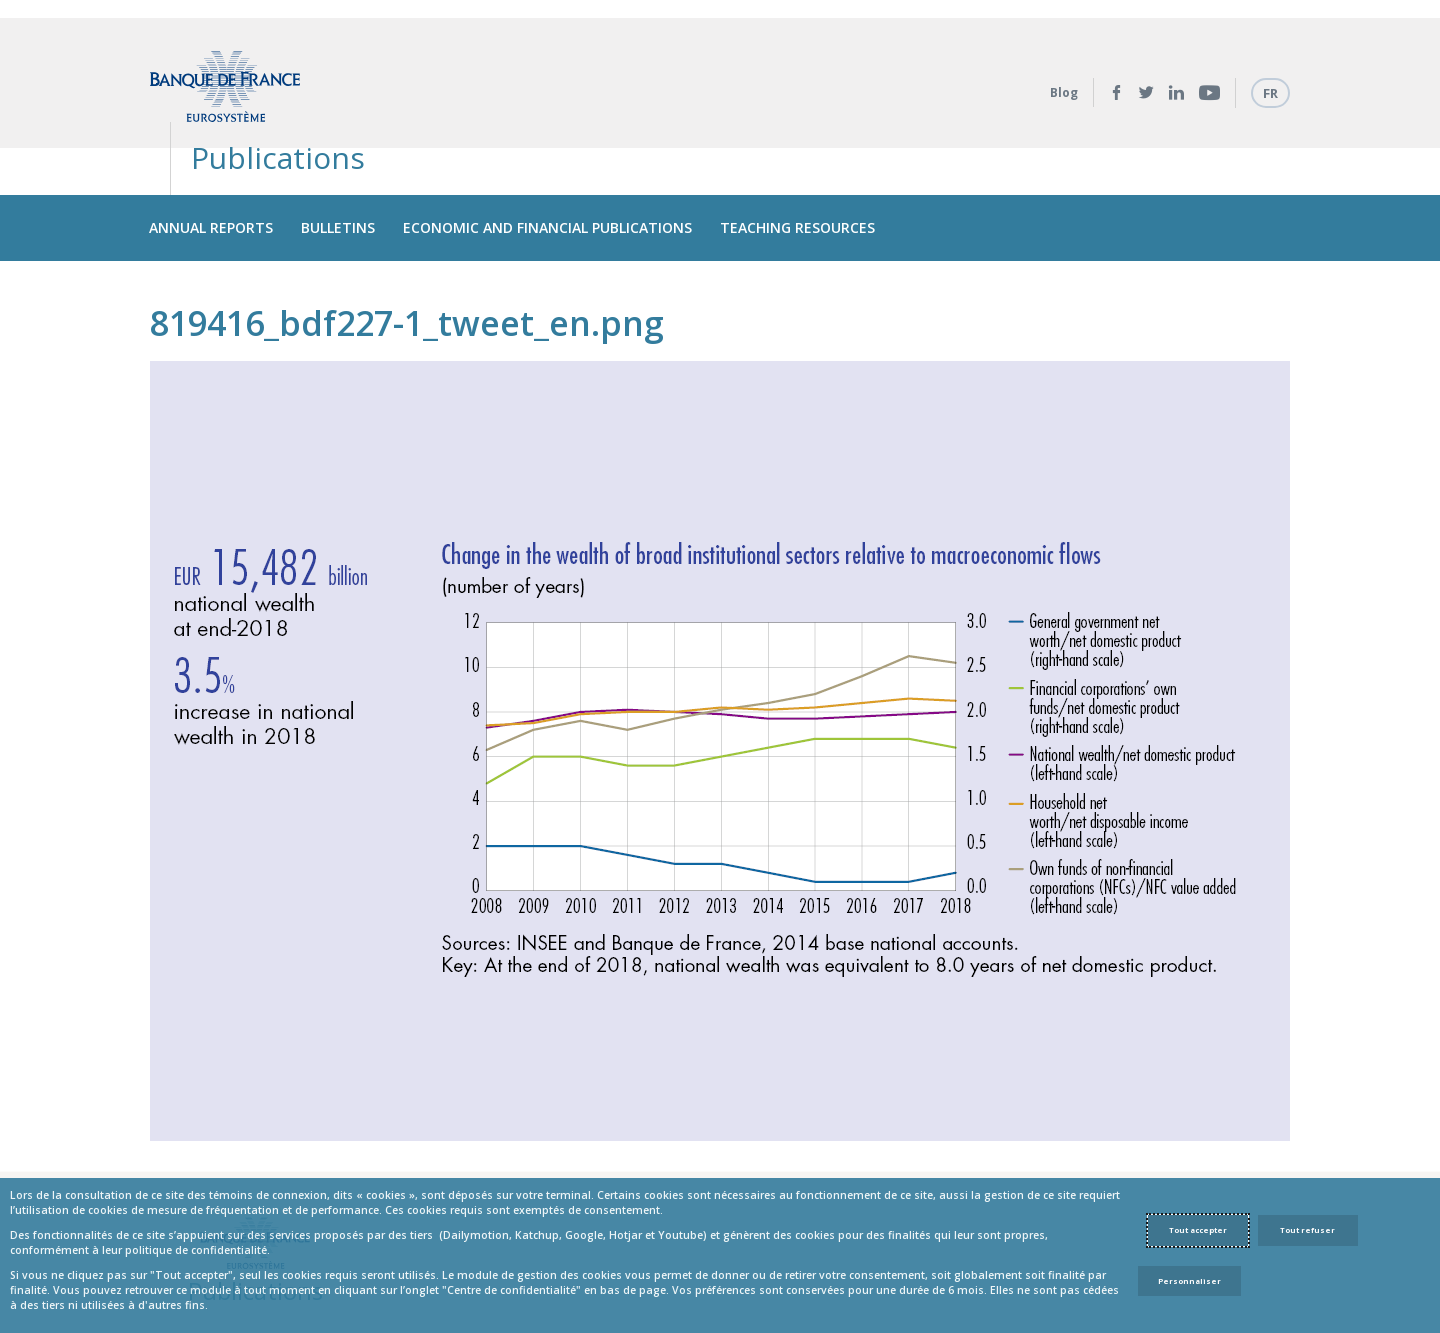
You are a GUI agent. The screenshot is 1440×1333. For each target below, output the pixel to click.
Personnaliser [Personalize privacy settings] (1189, 1281)
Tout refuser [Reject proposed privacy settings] (1307, 1230)
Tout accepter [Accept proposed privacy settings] (1198, 1230)
